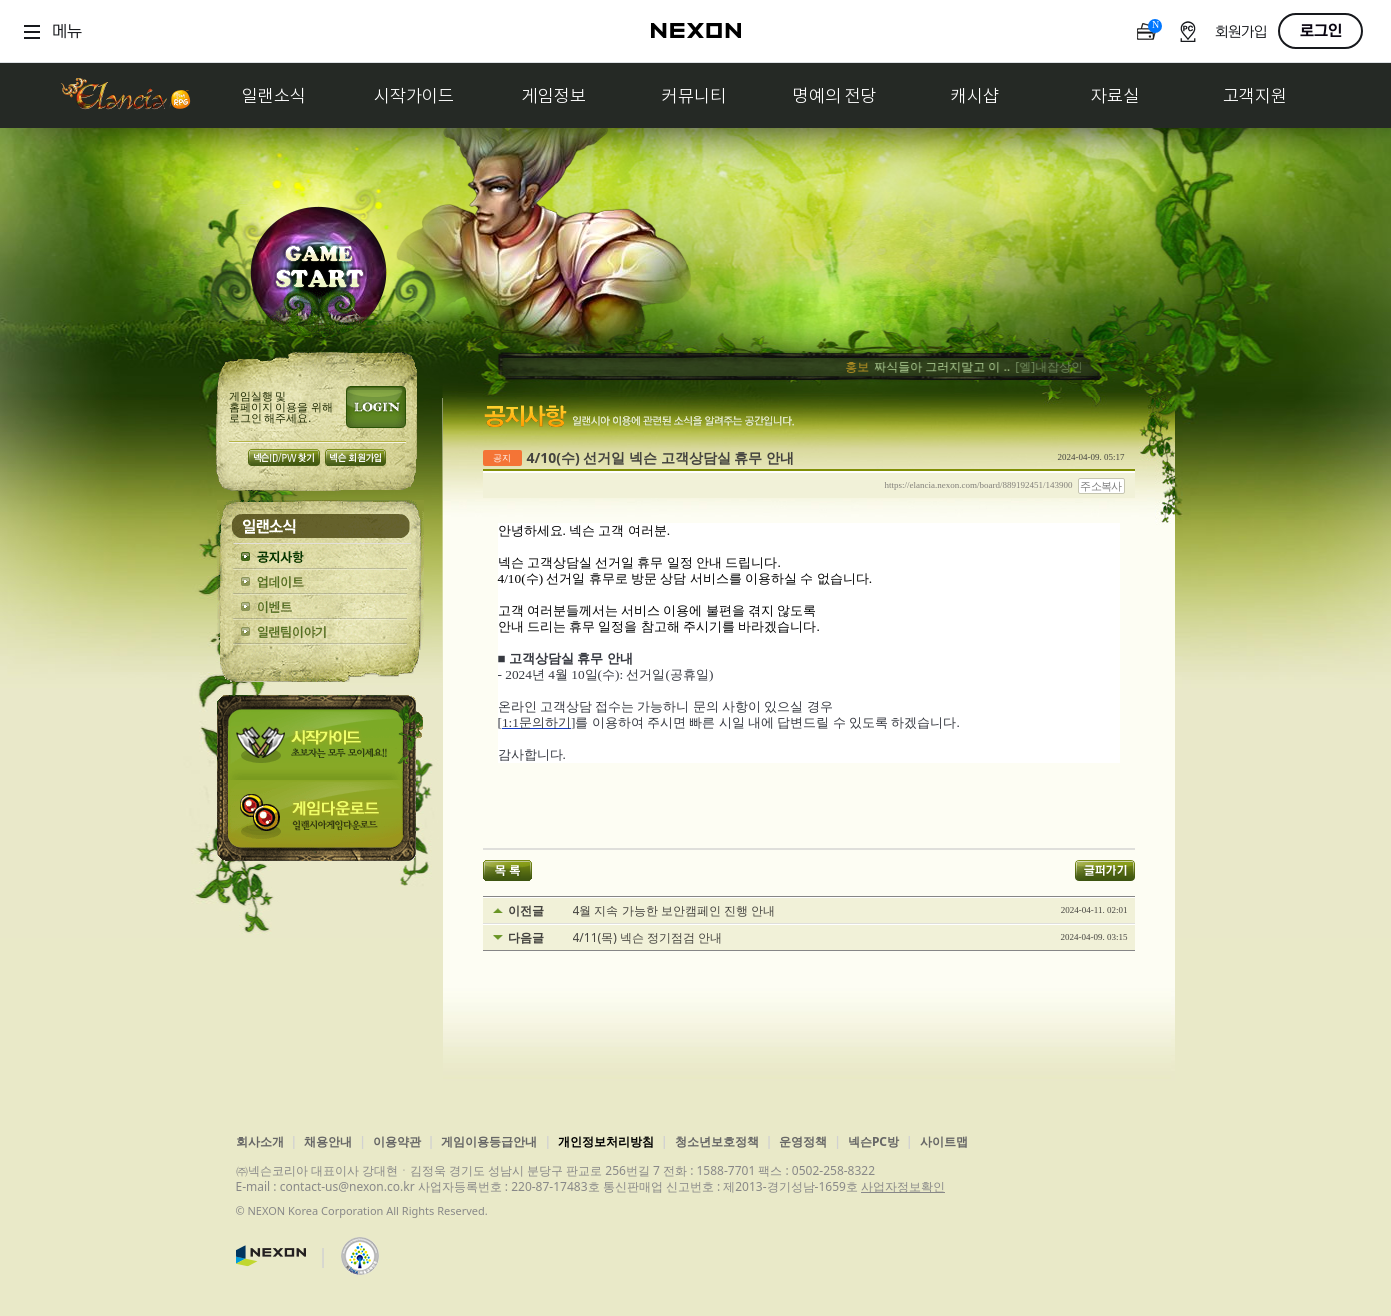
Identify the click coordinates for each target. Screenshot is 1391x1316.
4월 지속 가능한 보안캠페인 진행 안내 (674, 911)
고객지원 (1255, 95)
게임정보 (554, 95)
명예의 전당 (835, 95)
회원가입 (1241, 32)
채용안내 (328, 1141)
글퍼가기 (1105, 870)
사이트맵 (944, 1141)
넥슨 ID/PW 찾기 (284, 457)
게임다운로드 (320, 820)
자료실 (1115, 95)
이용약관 (397, 1141)
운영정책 (803, 1141)
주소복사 (1101, 486)
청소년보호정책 (717, 1141)
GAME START (318, 271)
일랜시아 (125, 95)
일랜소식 (274, 95)
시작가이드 (414, 95)
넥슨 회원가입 (355, 457)
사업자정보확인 (903, 1186)
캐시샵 (975, 95)
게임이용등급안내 (489, 1141)
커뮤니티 (694, 95)
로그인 (1321, 31)
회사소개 (260, 1141)
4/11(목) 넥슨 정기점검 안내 (648, 938)
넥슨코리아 (271, 1256)
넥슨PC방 (873, 1141)
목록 (507, 870)
